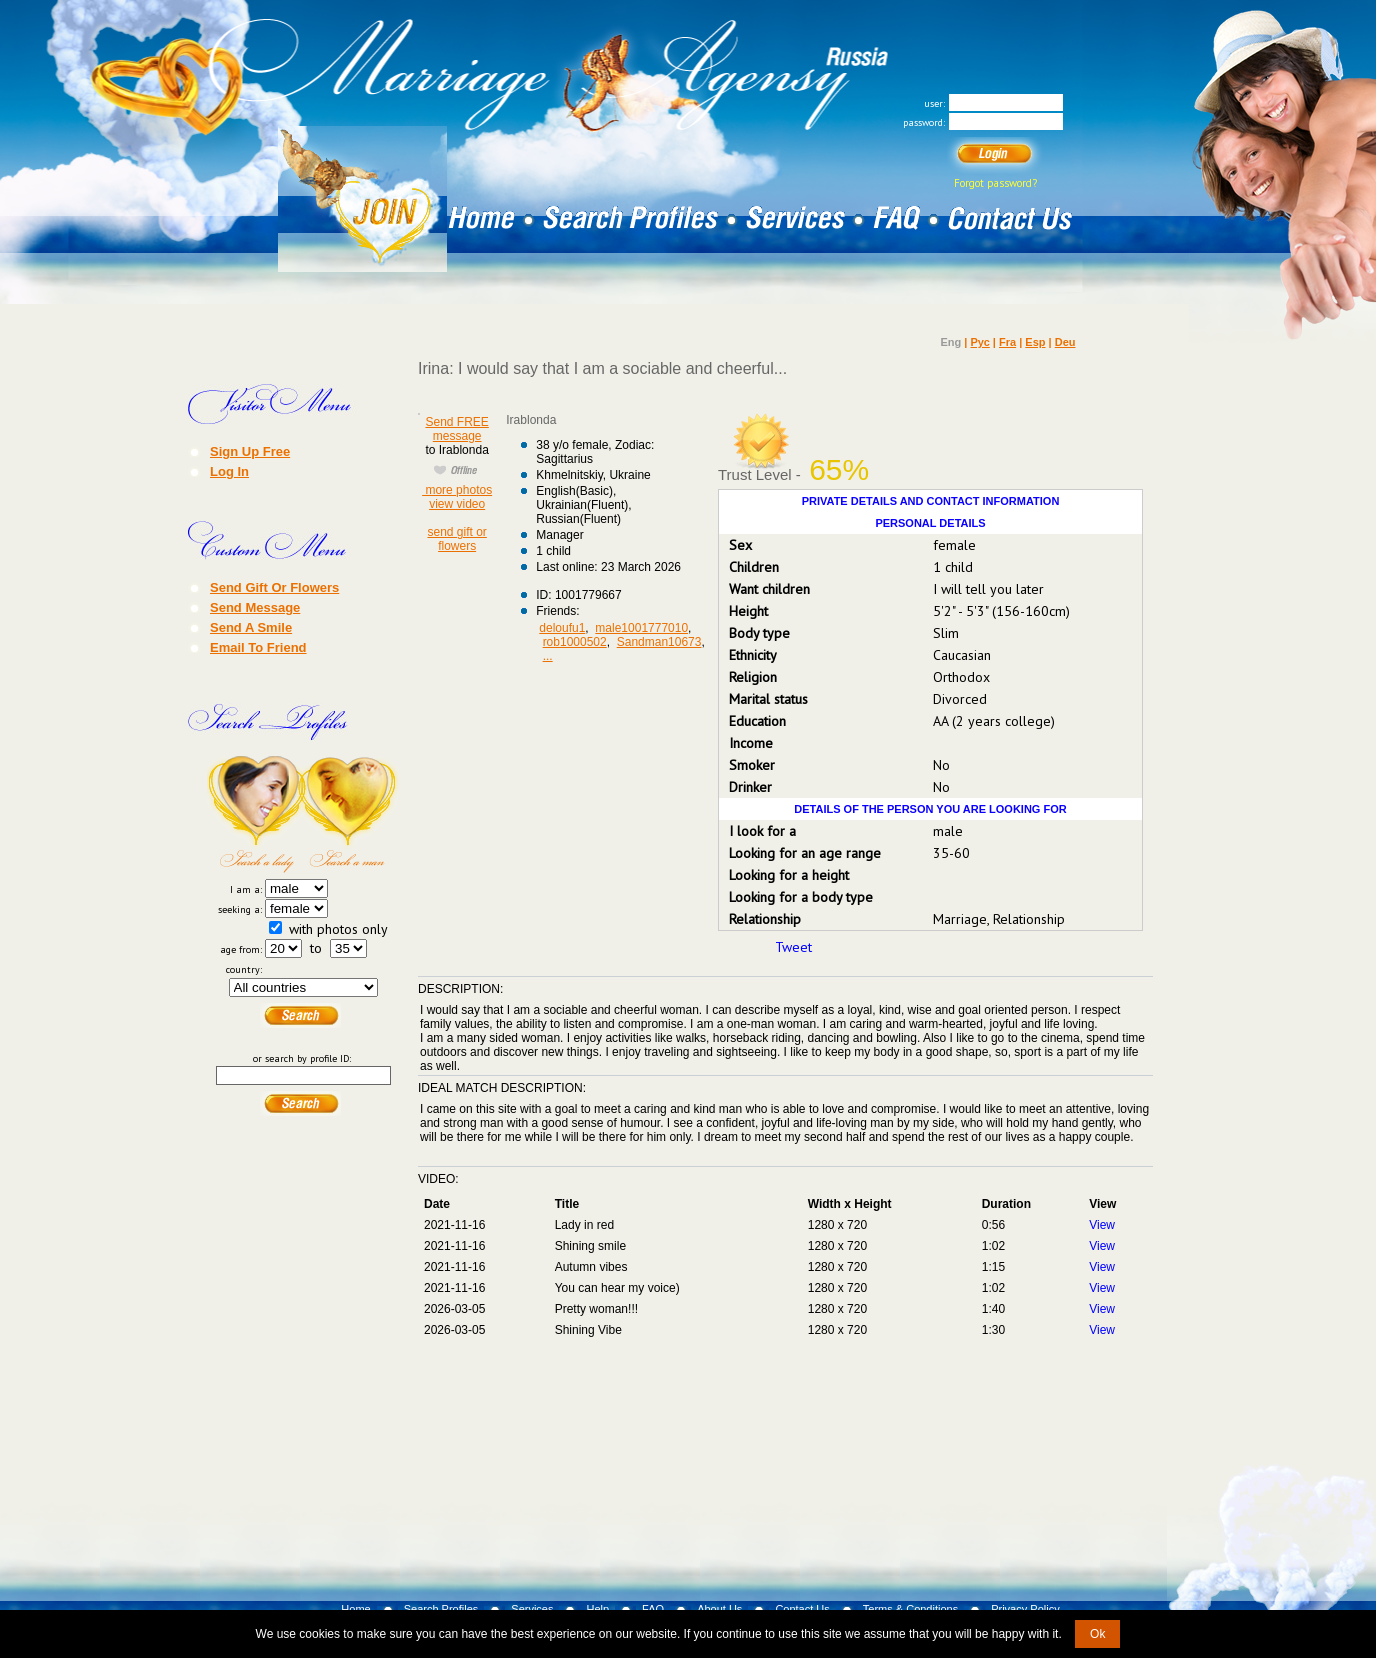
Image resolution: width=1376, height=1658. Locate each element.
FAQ (653, 1609)
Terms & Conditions (910, 1609)
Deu (1065, 342)
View (1102, 1225)
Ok (1097, 1634)
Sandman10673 (659, 642)
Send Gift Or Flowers (274, 587)
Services (532, 1609)
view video (457, 504)
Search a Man (351, 814)
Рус (979, 342)
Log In (229, 471)
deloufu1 (562, 628)
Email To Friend (258, 647)
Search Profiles (441, 1609)
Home (355, 1609)
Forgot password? (995, 183)
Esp (1035, 342)
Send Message (255, 607)
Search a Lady (255, 814)
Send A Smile (251, 627)
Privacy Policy (1025, 1609)
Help (597, 1609)
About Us (719, 1609)
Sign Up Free (250, 451)
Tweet (793, 947)
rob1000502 (575, 642)
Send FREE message (456, 429)
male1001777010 (641, 628)
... (548, 656)
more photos (457, 490)
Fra (1007, 342)
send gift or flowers (456, 539)
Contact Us (802, 1609)
